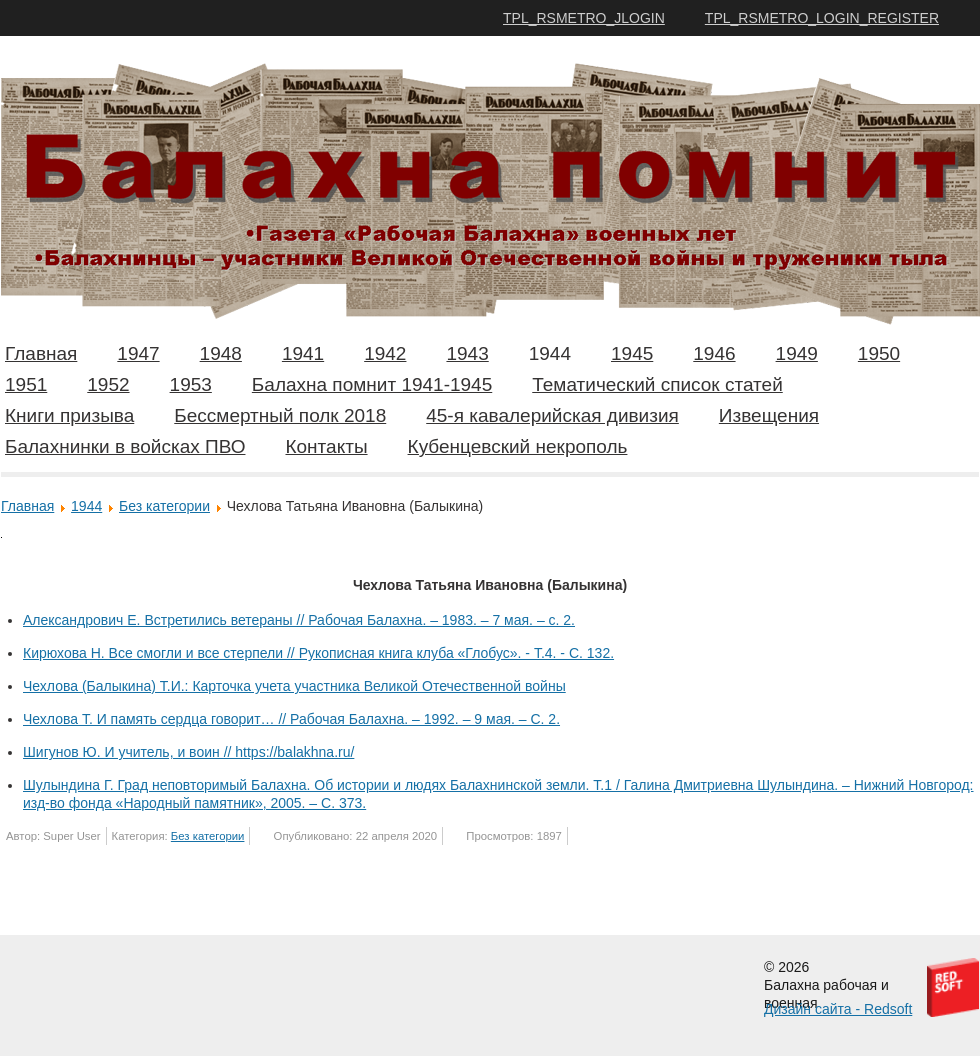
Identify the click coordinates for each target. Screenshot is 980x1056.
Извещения (769, 415)
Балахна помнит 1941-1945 (372, 384)
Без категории (164, 506)
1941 (303, 353)
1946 (714, 353)
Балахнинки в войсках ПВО (125, 446)
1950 (879, 353)
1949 (797, 353)
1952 (108, 384)
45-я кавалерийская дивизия (552, 415)
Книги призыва (69, 415)
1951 (26, 384)
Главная (41, 353)
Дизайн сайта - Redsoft (838, 1009)
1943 (467, 353)
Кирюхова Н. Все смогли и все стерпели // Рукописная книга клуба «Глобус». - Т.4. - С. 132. (318, 653)
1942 (385, 353)
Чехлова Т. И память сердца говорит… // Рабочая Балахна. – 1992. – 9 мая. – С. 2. (291, 719)
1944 (550, 353)
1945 (632, 353)
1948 (221, 353)
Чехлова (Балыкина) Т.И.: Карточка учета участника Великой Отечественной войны (294, 686)
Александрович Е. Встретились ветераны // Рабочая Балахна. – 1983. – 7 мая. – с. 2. (299, 620)
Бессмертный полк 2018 (280, 415)
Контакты (326, 446)
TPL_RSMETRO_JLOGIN (584, 18)
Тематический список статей (657, 384)
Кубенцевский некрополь (518, 446)
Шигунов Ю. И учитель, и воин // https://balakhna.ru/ (188, 752)
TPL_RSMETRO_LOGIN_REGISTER (822, 18)
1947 (138, 353)
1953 (191, 384)
